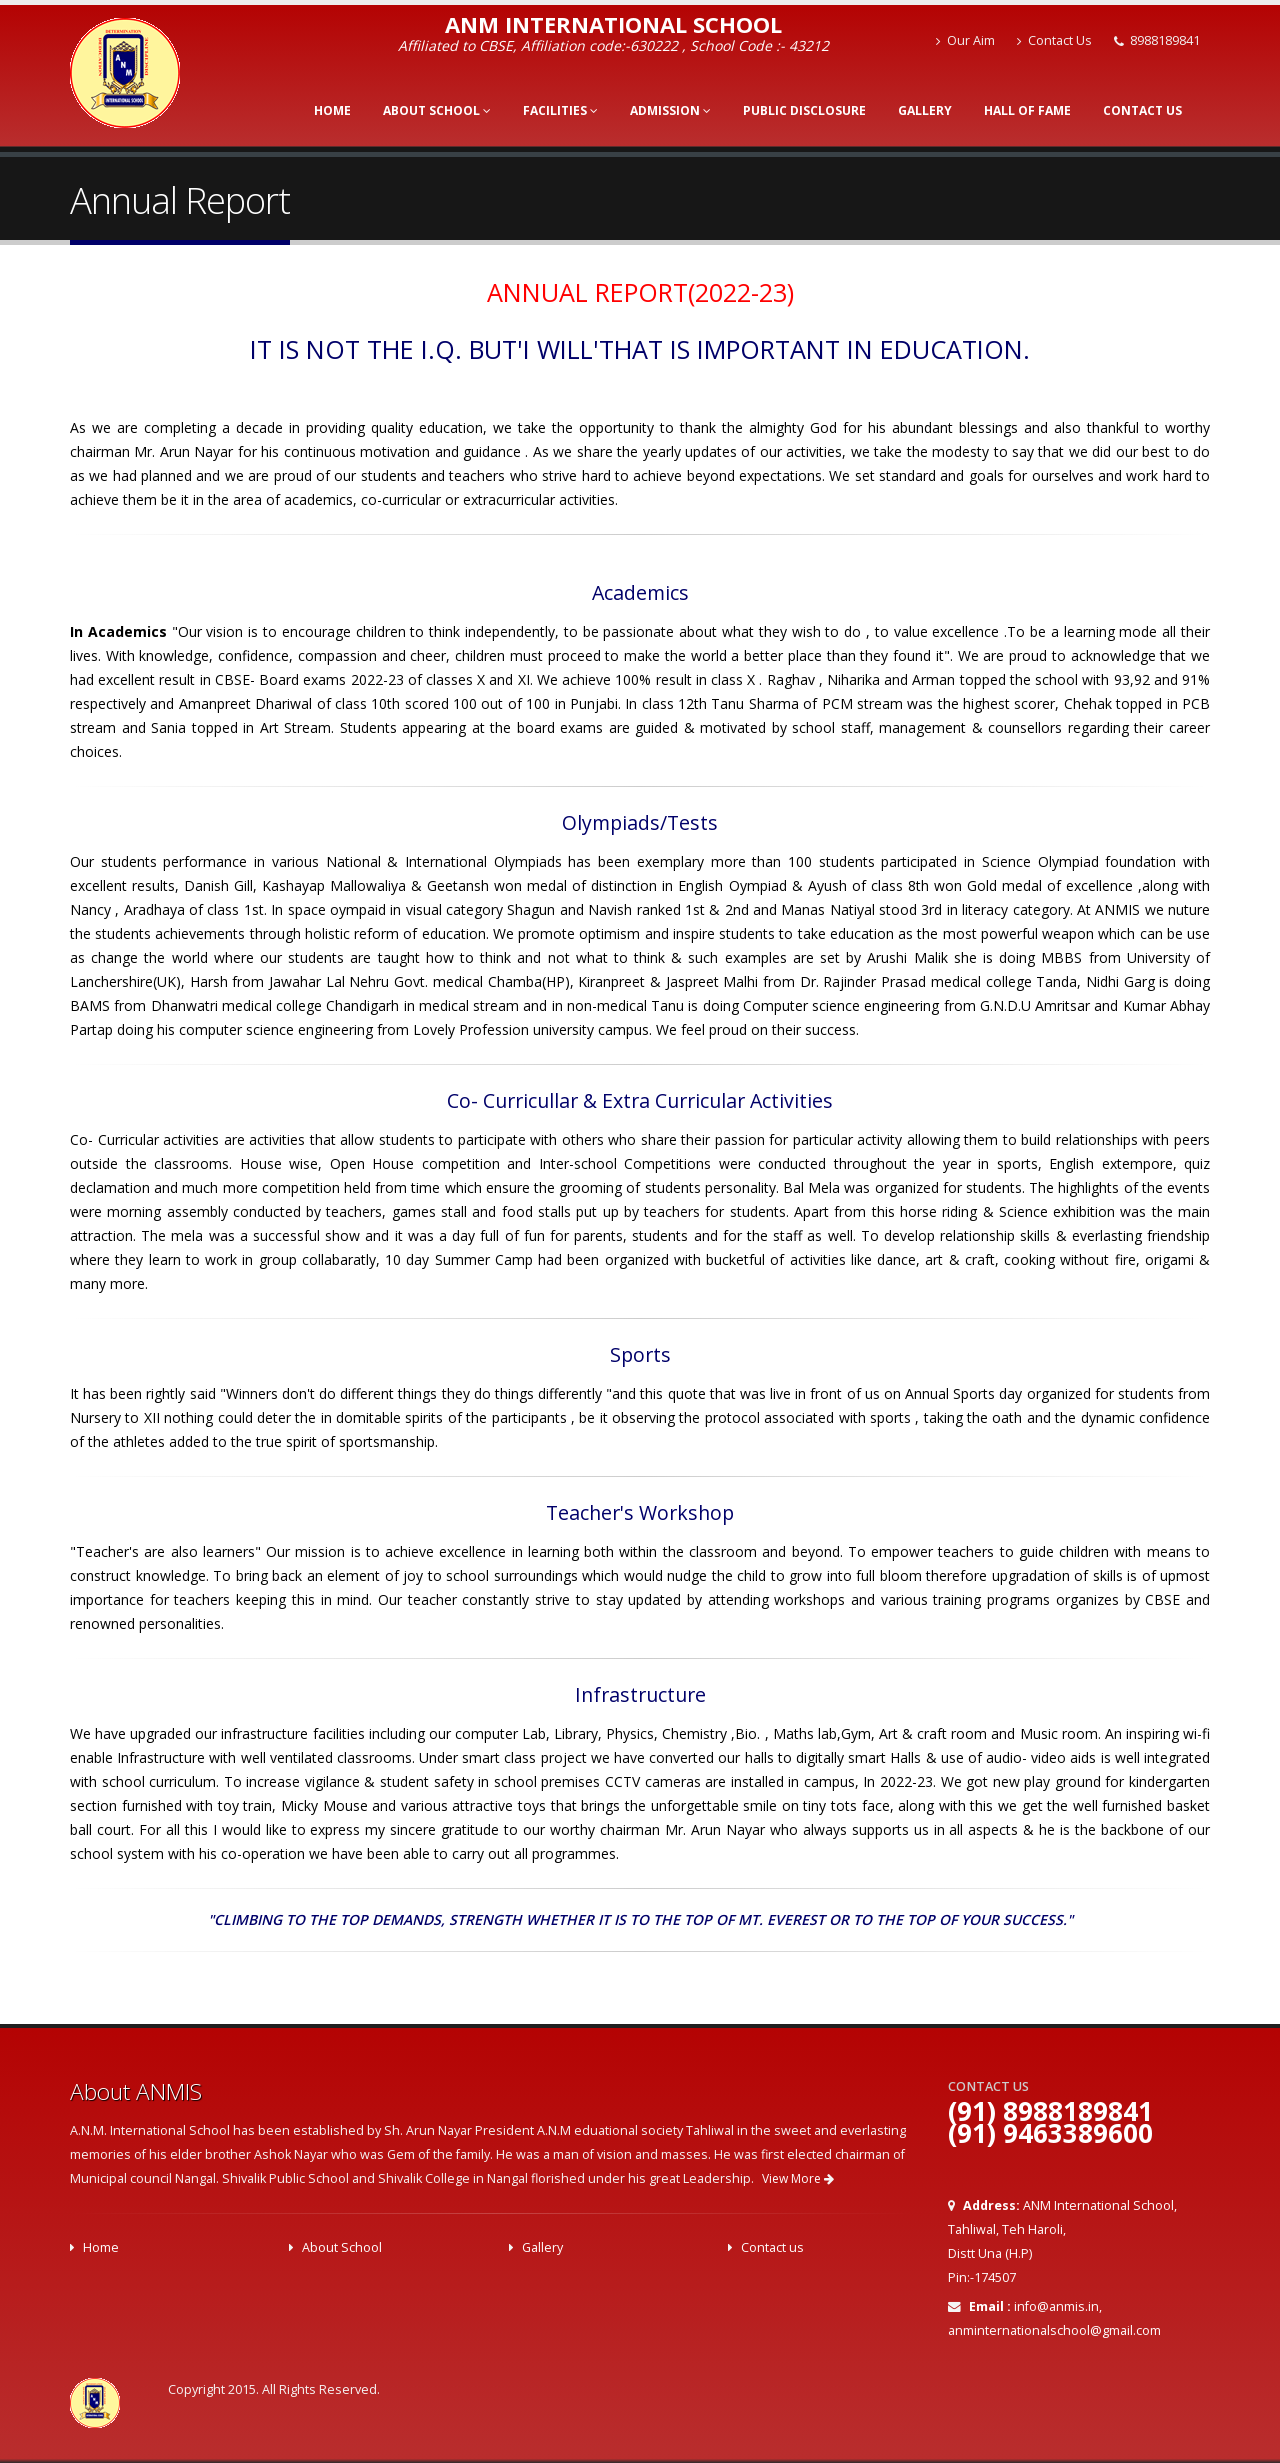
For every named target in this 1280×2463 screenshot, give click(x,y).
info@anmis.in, (1058, 2306)
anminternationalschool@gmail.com (1054, 2330)
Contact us (772, 2247)
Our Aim (965, 40)
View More (798, 2178)
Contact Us (1054, 40)
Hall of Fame (1027, 110)
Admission (670, 110)
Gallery (925, 110)
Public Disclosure (804, 110)
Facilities (560, 110)
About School (437, 110)
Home (332, 110)
